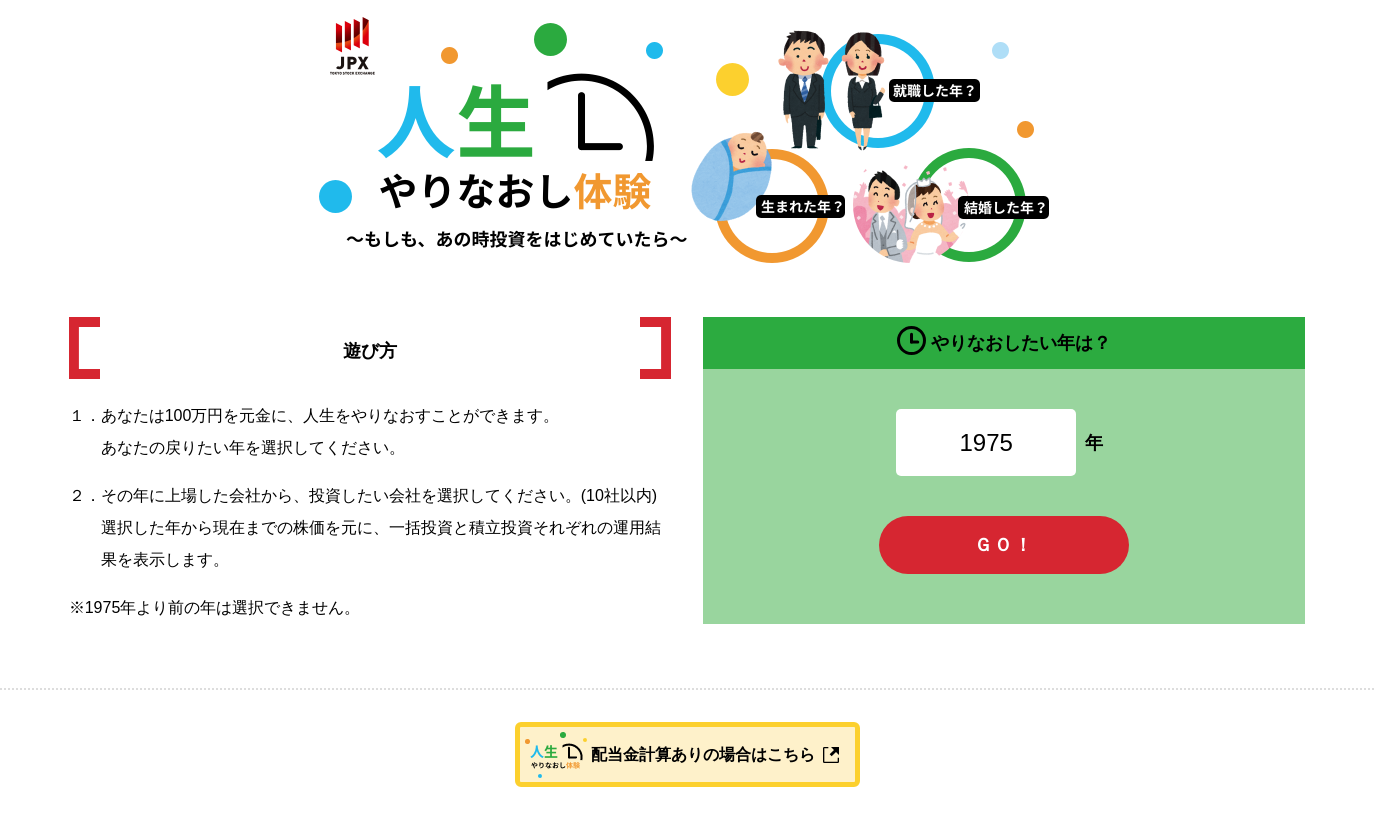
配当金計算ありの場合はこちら (715, 754)
